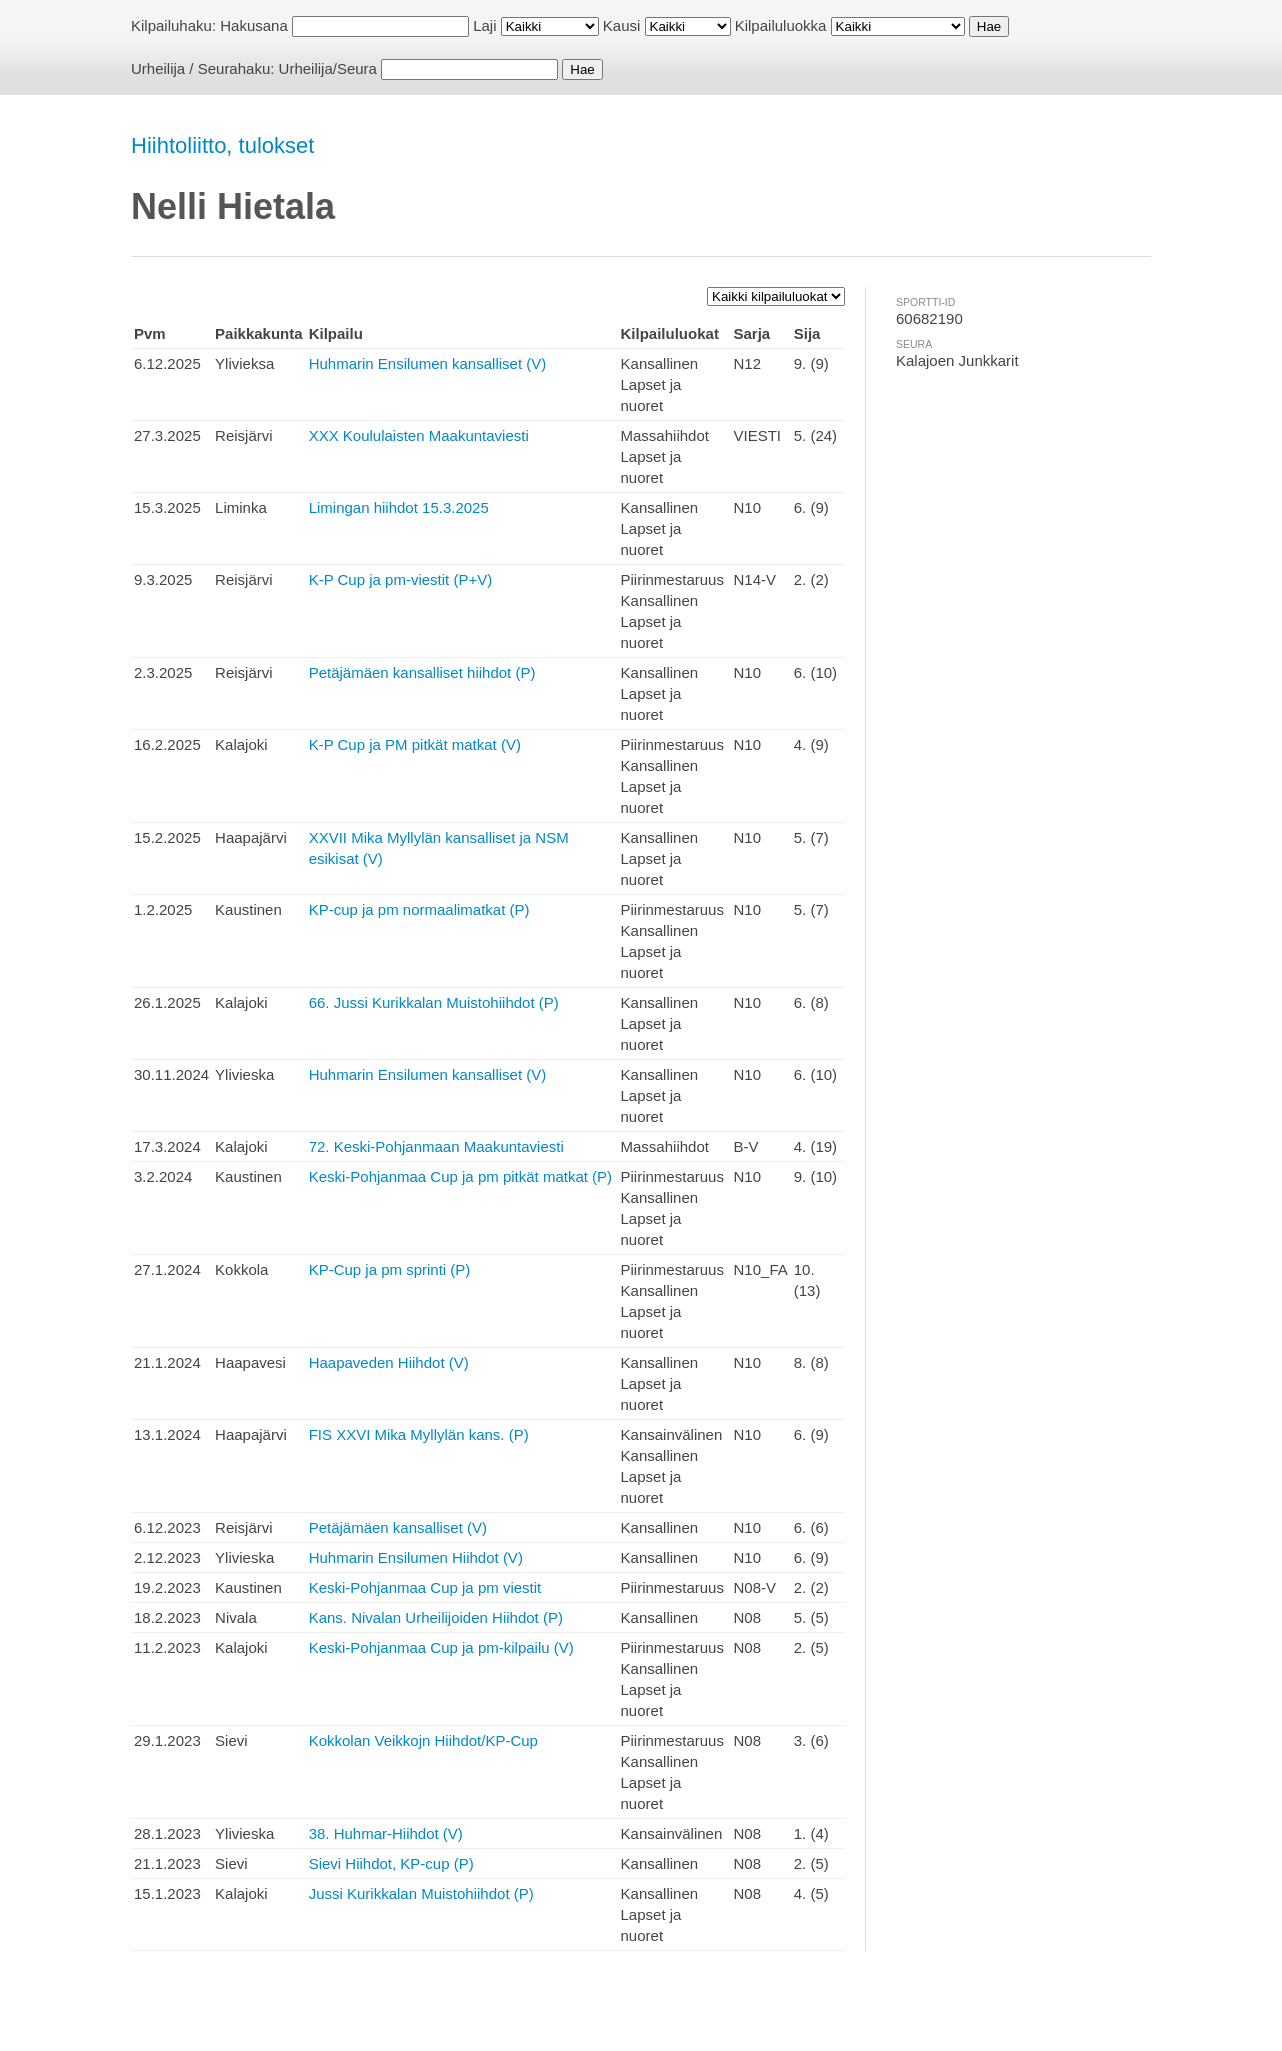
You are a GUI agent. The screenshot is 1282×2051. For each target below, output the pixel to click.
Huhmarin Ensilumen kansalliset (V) (428, 363)
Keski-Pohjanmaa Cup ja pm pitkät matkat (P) (460, 1176)
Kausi (622, 25)
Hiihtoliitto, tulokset (222, 145)
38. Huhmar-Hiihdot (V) (386, 1833)
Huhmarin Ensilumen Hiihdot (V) (416, 1557)
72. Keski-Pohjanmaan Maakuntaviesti (436, 1146)
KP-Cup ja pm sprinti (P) (390, 1269)
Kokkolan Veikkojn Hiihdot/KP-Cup (423, 1740)
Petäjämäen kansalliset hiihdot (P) (422, 672)
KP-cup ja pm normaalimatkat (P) (419, 909)
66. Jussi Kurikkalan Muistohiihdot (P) (434, 1002)
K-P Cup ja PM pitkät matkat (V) (415, 744)
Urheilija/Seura (328, 68)
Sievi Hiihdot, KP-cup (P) (391, 1863)
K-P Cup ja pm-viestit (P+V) (401, 579)
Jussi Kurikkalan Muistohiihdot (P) (421, 1893)
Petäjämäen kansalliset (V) (398, 1527)
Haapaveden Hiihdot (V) (389, 1362)
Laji (484, 25)
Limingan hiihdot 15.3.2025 (399, 507)
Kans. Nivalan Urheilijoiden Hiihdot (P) (436, 1617)
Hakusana (254, 25)
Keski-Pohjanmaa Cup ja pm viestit (425, 1587)
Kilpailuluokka (781, 25)
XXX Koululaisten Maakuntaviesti (419, 435)
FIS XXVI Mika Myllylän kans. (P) (419, 1434)
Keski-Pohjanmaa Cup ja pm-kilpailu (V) (441, 1647)
